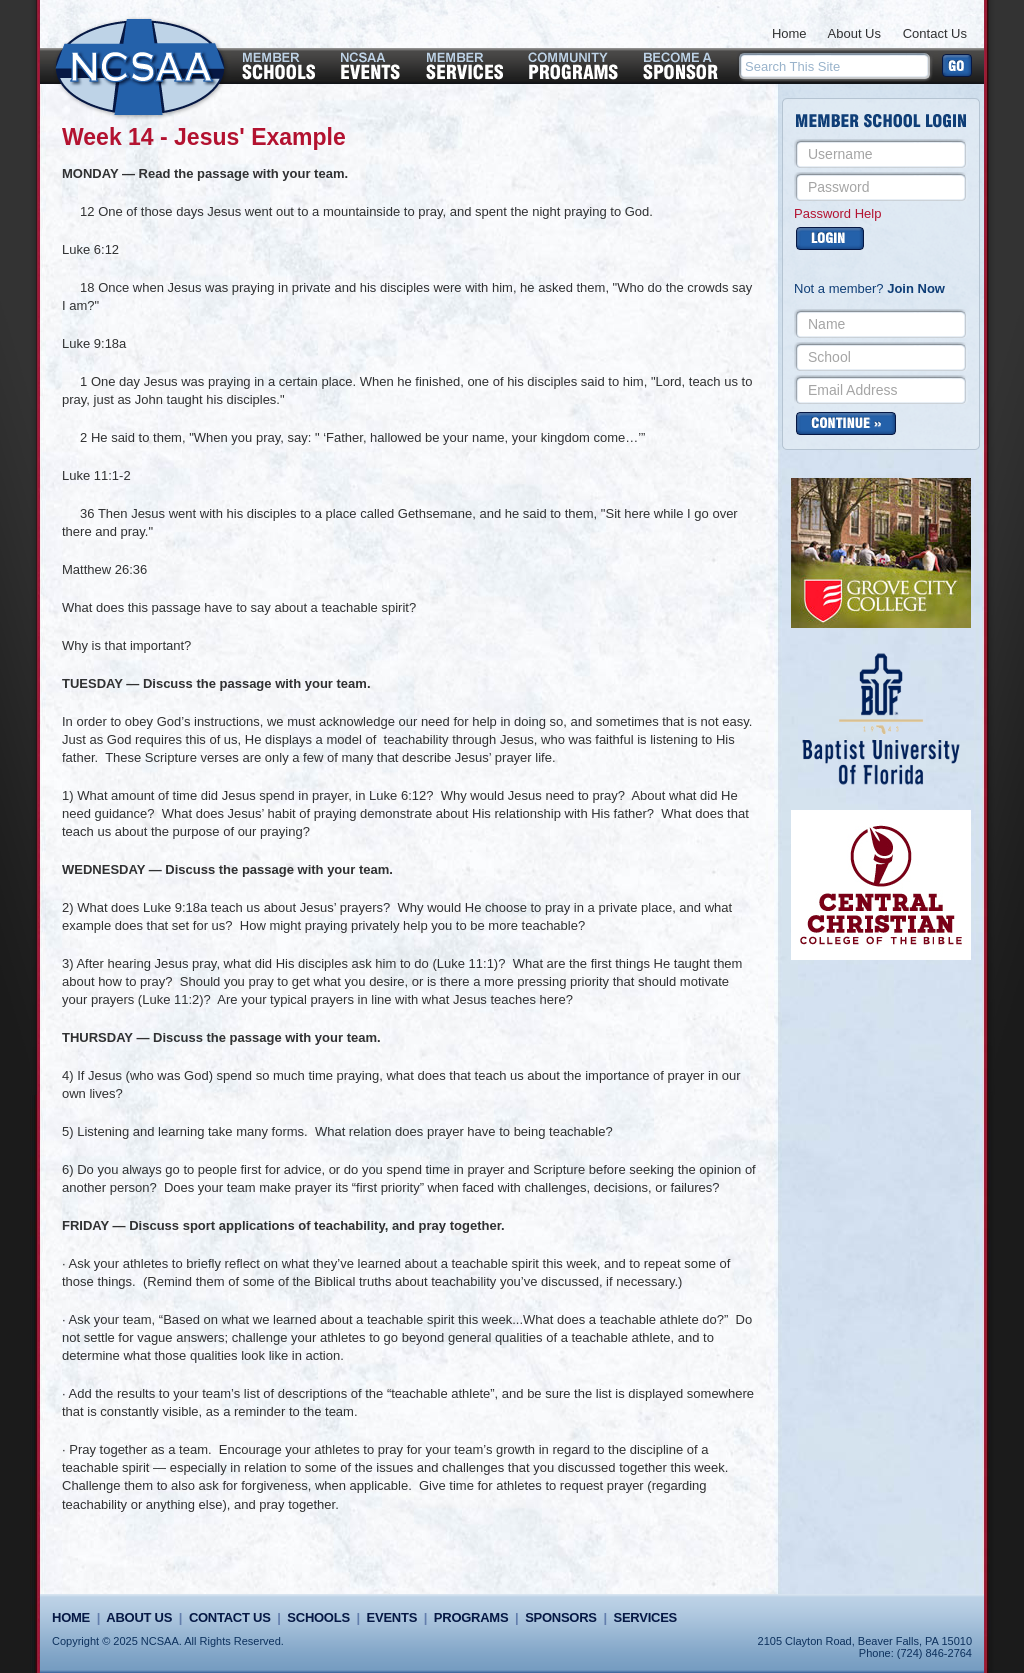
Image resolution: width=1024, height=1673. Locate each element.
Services (645, 1617)
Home (789, 33)
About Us (854, 33)
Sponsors (561, 1617)
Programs (471, 1617)
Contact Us (935, 33)
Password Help (837, 213)
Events (392, 1617)
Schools (318, 1617)
